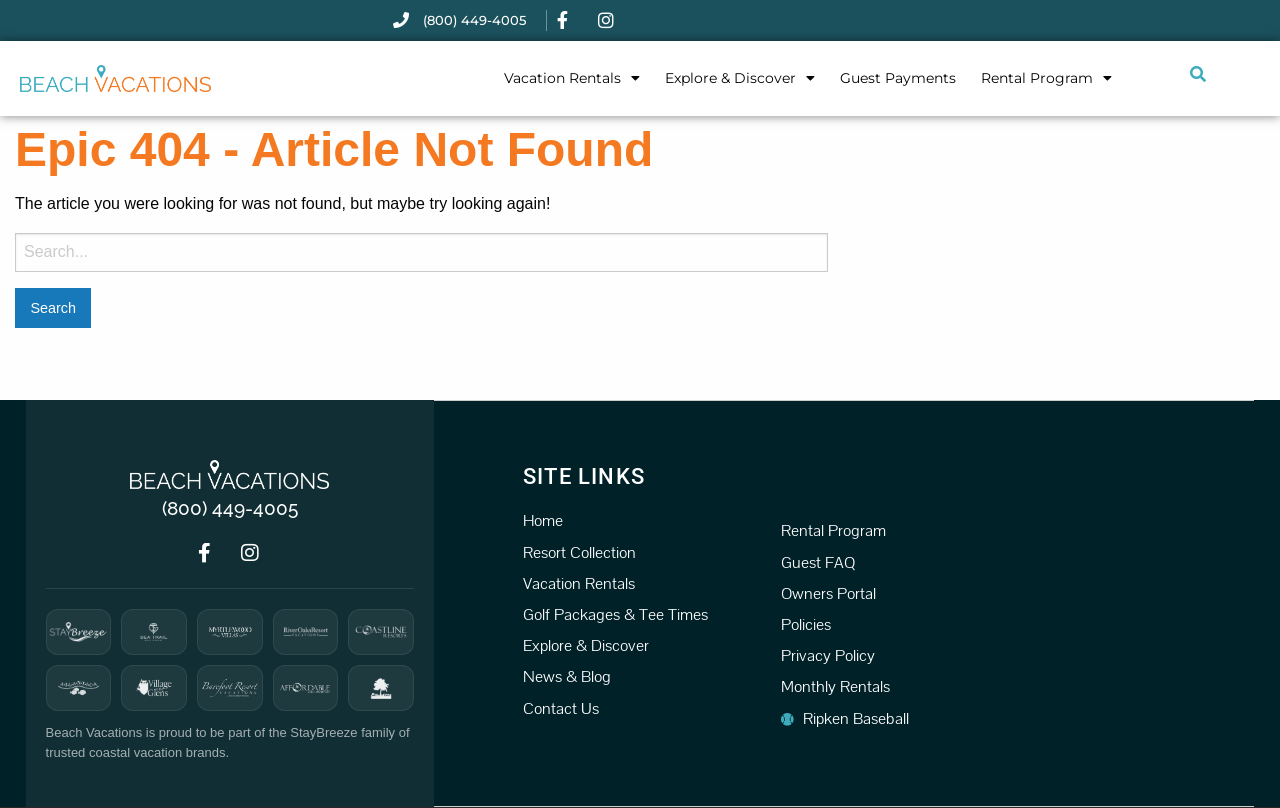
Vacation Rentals (572, 78)
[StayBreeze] (79, 632)
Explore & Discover (740, 78)
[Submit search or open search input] (1198, 74)
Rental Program (1046, 78)
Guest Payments (898, 78)
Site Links (584, 475)
